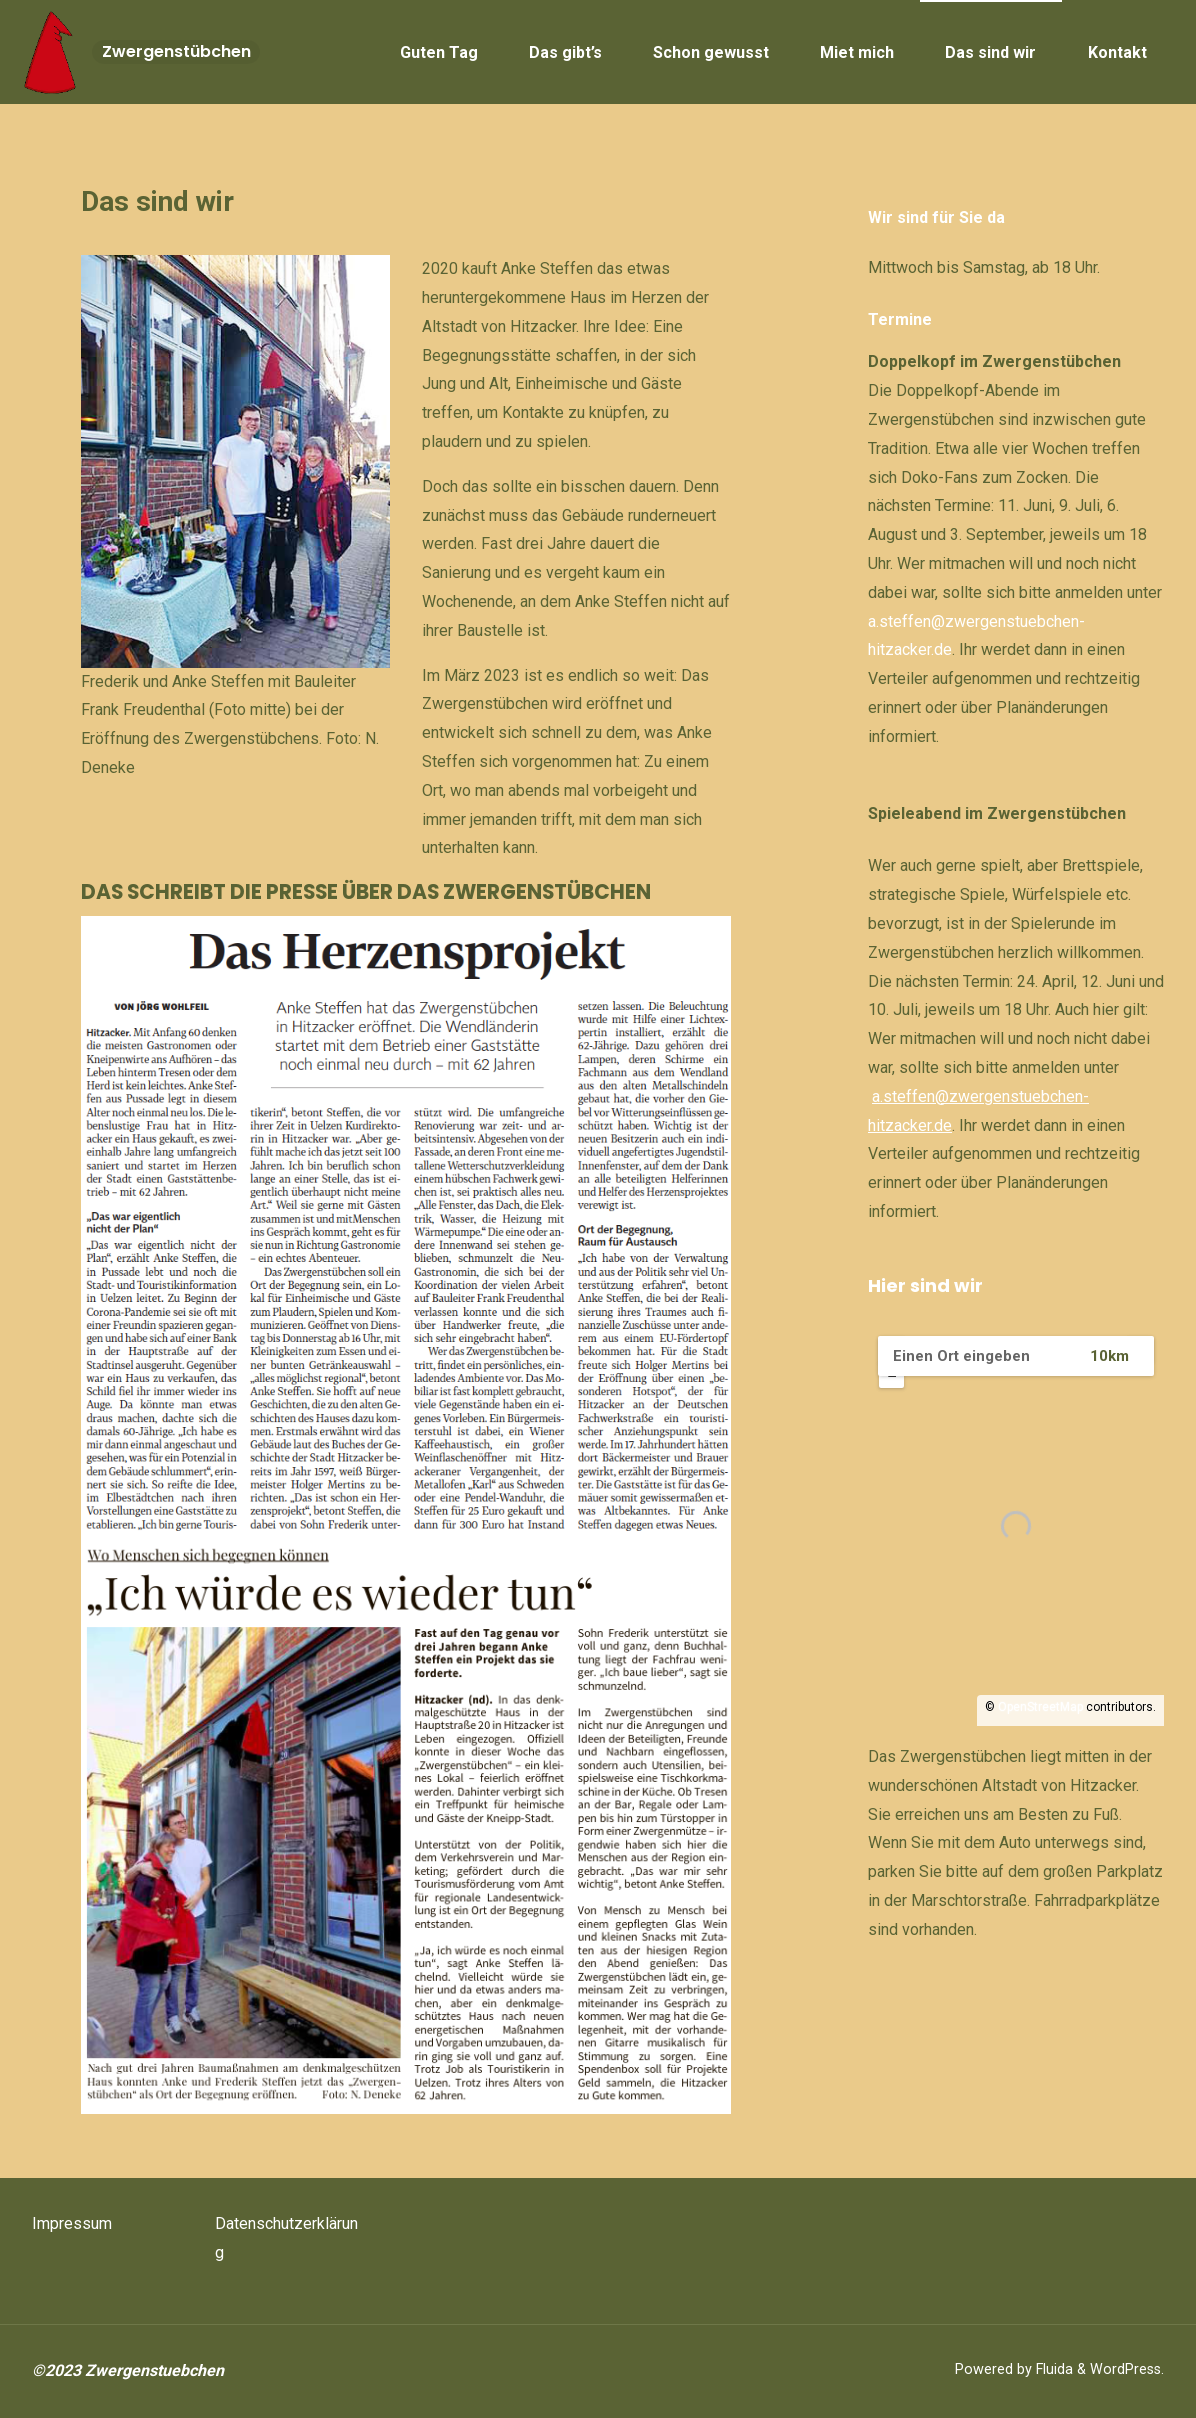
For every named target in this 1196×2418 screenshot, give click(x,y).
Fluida (1052, 2369)
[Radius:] (1127, 1356)
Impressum (72, 2223)
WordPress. (1127, 2369)
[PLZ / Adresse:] (974, 1356)
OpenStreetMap (1040, 1707)
